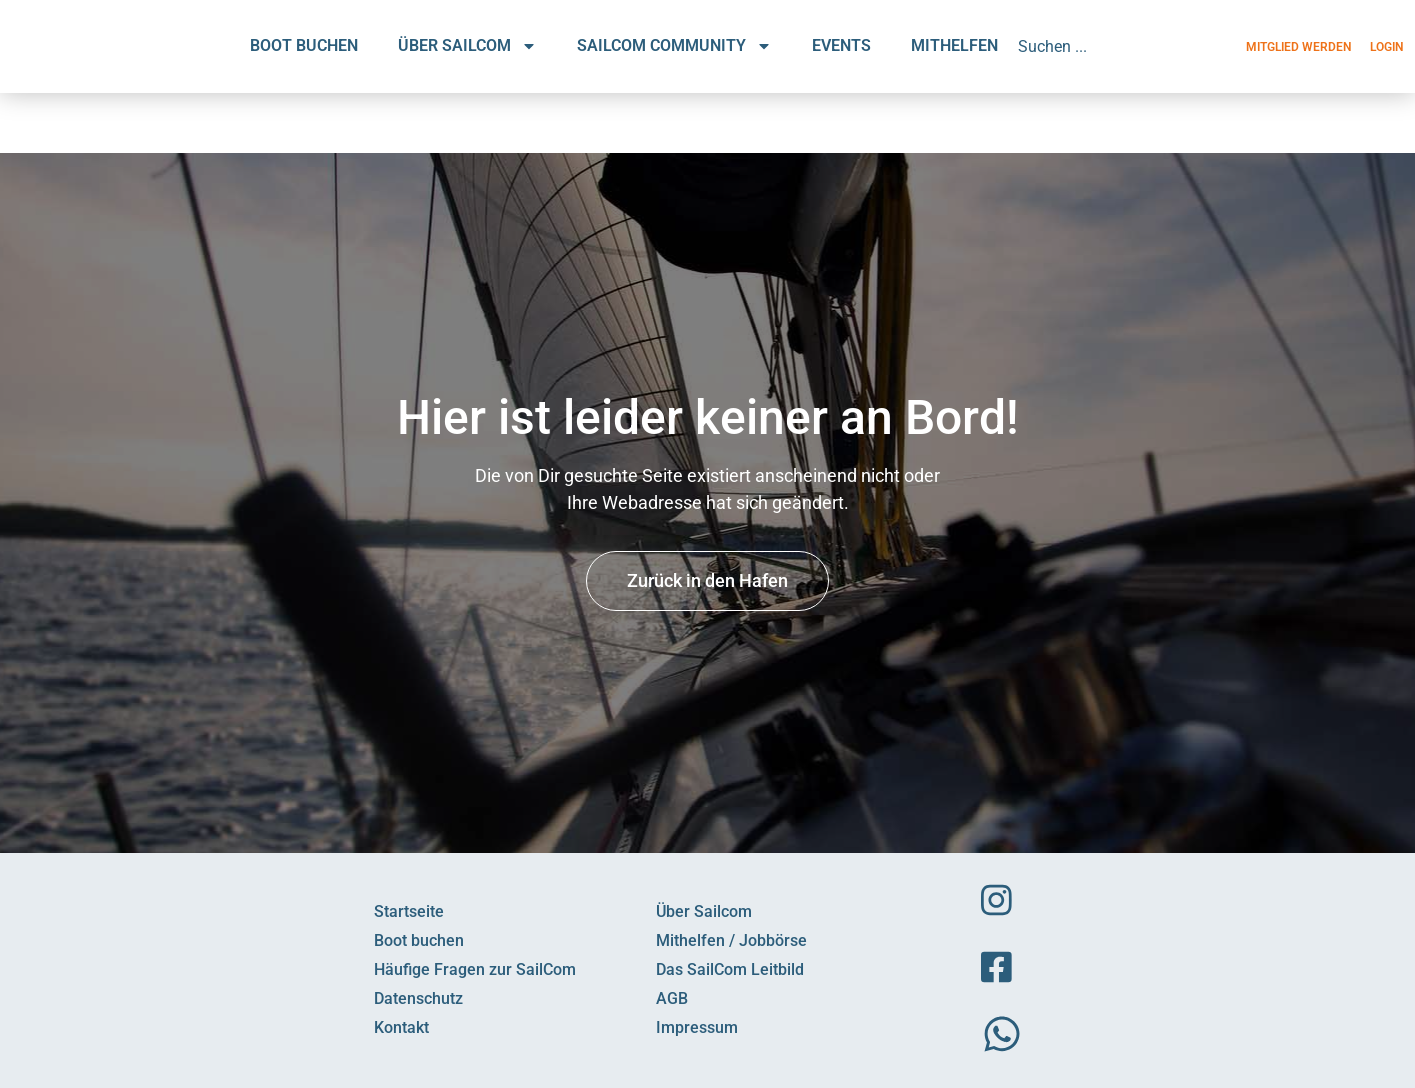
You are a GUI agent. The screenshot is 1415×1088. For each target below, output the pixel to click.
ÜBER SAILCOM (467, 46)
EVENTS (841, 45)
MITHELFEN (954, 45)
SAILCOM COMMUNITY (674, 46)
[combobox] (1105, 46)
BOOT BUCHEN (304, 45)
